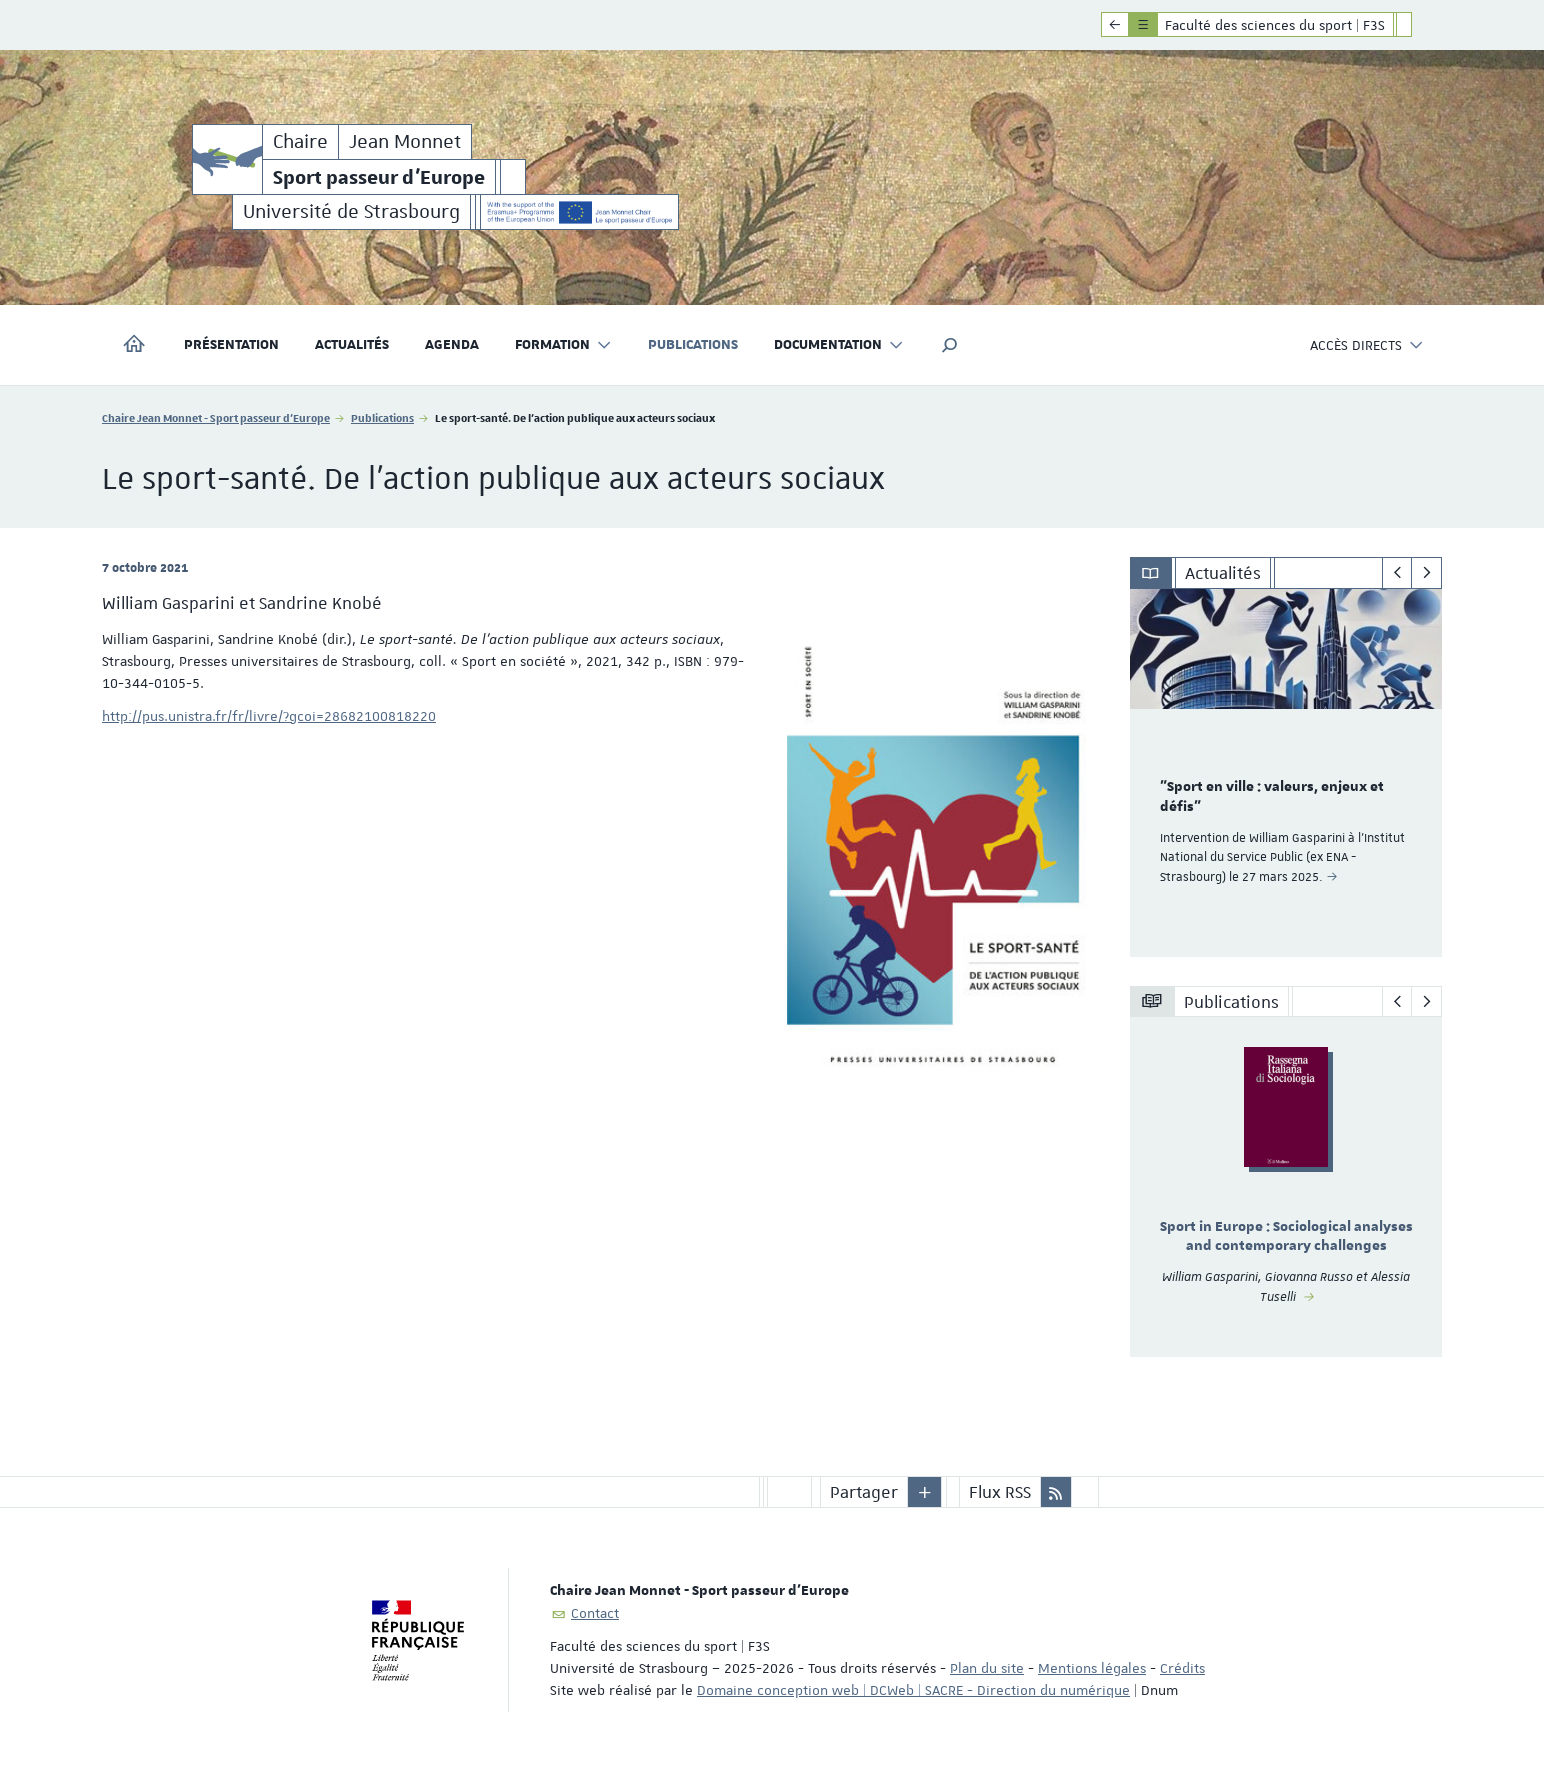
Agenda (452, 345)
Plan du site (987, 1668)
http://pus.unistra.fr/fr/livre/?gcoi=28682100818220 (269, 716)
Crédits (1182, 1668)
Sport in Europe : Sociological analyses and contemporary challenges (1286, 1237)
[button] (950, 345)
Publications (693, 345)
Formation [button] (563, 345)
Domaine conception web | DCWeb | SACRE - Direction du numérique (913, 1690)
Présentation (231, 345)
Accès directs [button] (1367, 345)
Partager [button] (864, 1492)
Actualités (352, 345)
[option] (1286, 773)
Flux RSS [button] (1000, 1492)
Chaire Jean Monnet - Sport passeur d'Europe (216, 417)
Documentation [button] (839, 345)
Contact (595, 1613)
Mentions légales (1092, 1668)
